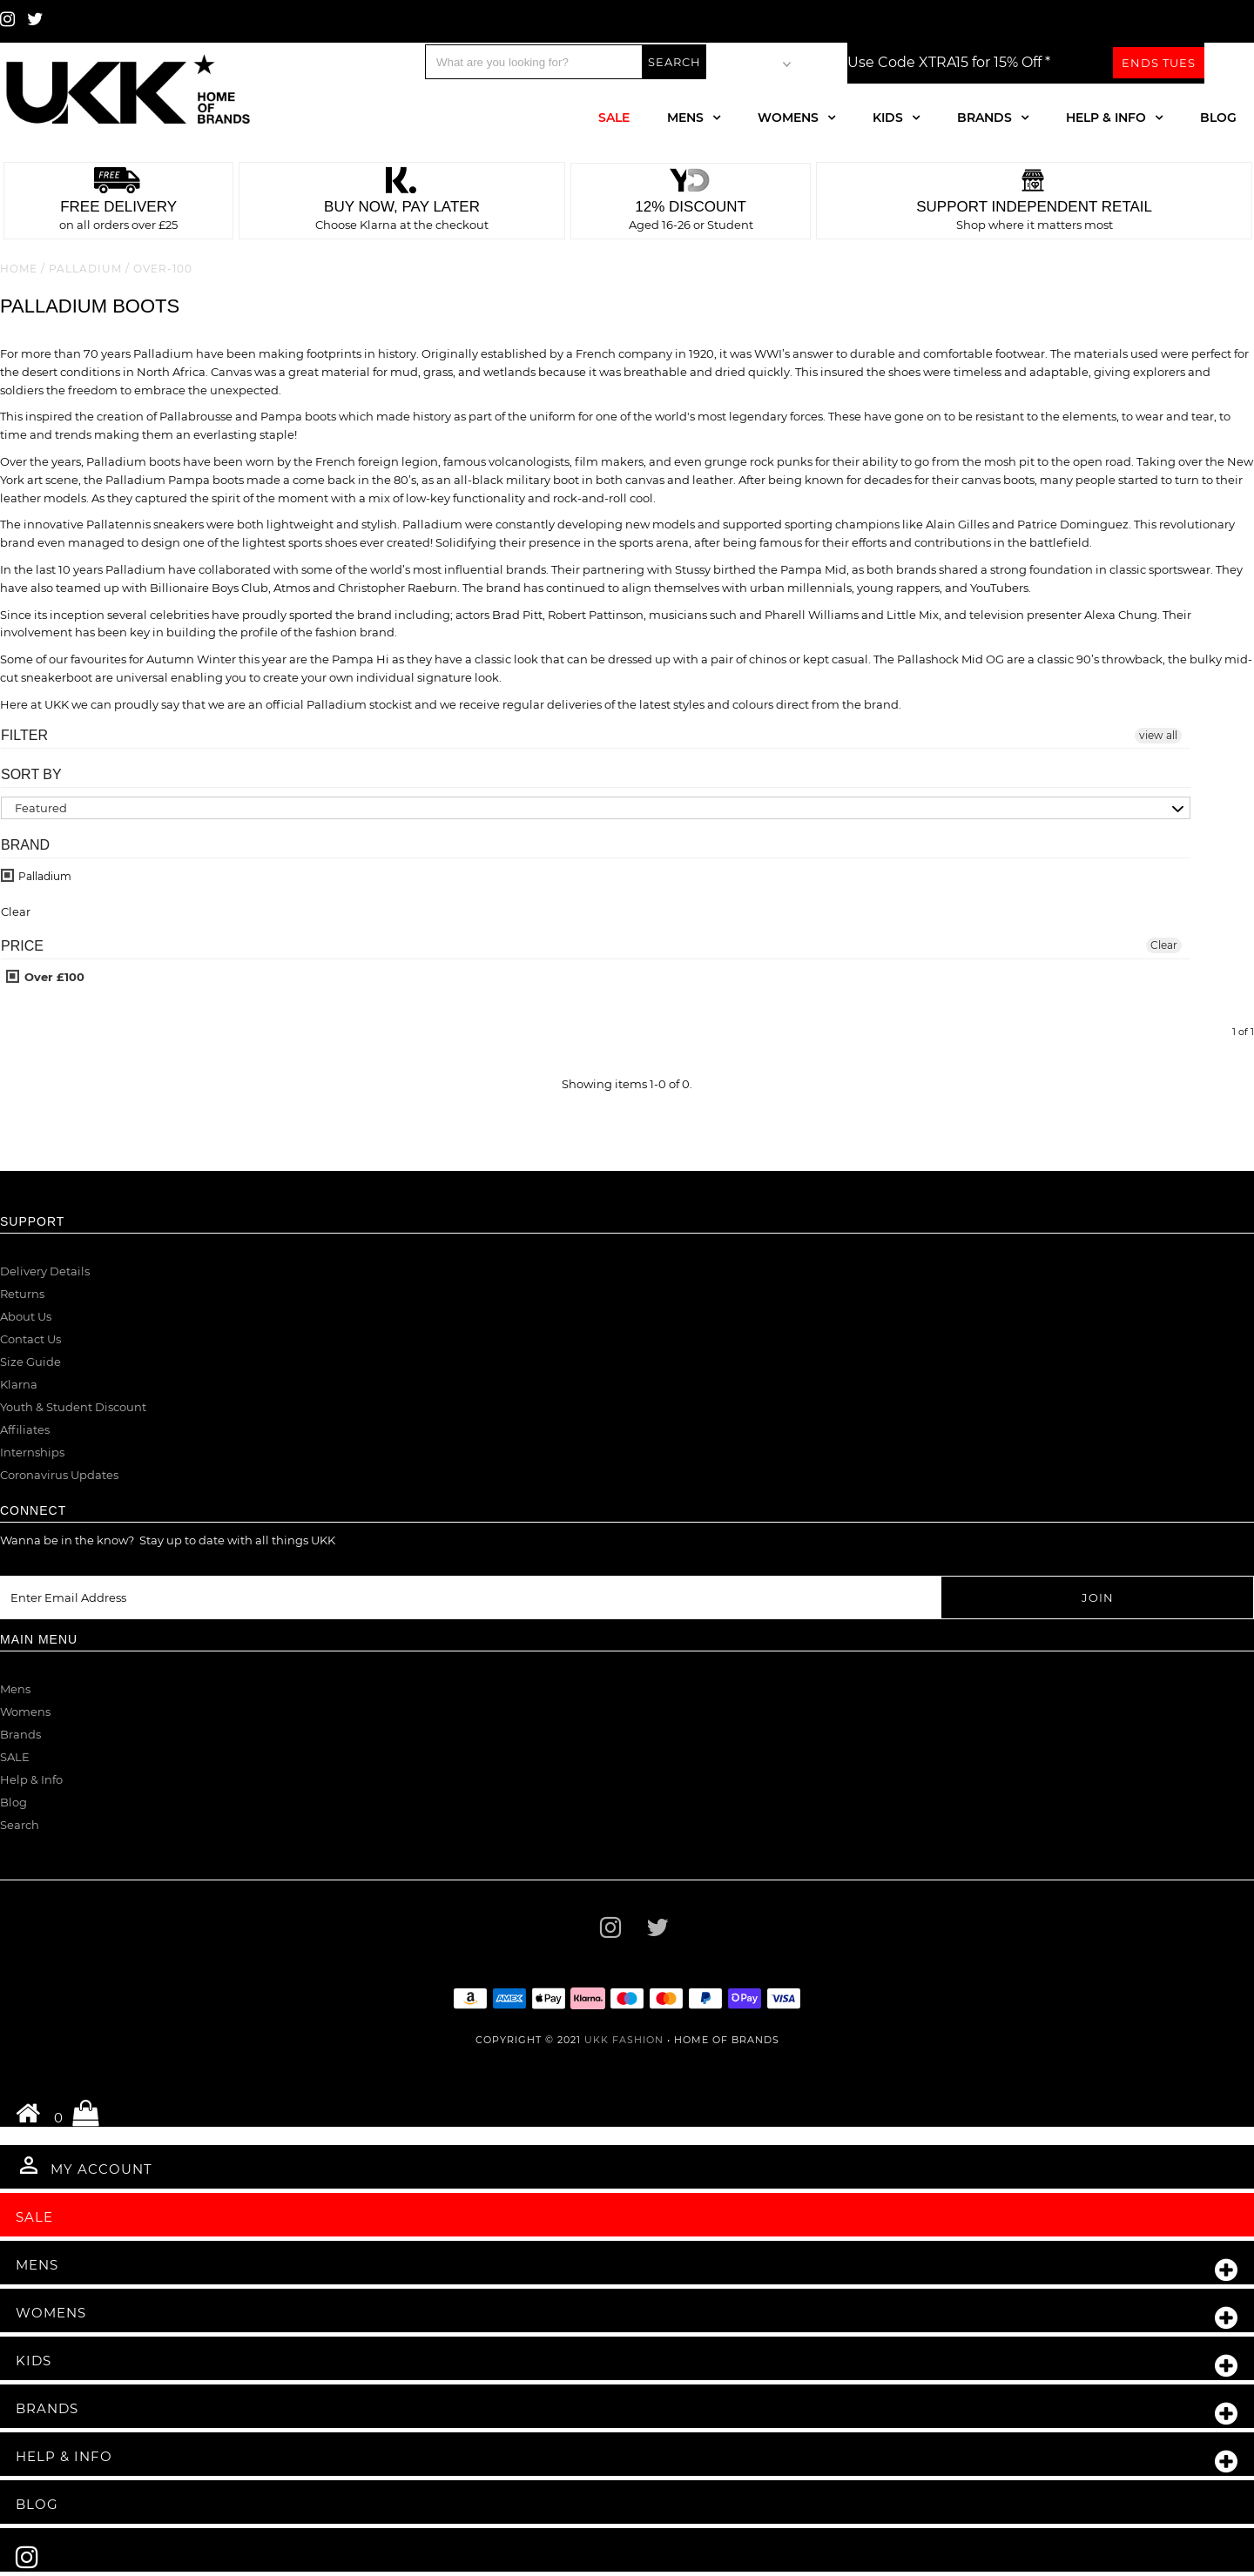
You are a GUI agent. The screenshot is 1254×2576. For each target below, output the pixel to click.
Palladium (85, 268)
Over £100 (45, 977)
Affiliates (25, 1429)
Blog (1218, 117)
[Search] (534, 61)
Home (18, 268)
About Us (25, 1316)
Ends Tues (1159, 63)
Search (19, 1825)
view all (1158, 735)
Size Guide (30, 1362)
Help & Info (1106, 117)
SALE (15, 1757)
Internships (32, 1452)
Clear (1163, 945)
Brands (984, 117)
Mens (685, 117)
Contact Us (30, 1339)
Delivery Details (45, 1271)
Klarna (18, 1384)
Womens (788, 117)
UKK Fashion (624, 2040)
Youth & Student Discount (73, 1407)
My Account (84, 2165)
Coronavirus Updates (59, 1475)
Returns (22, 1294)
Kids (888, 117)
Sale (614, 117)
